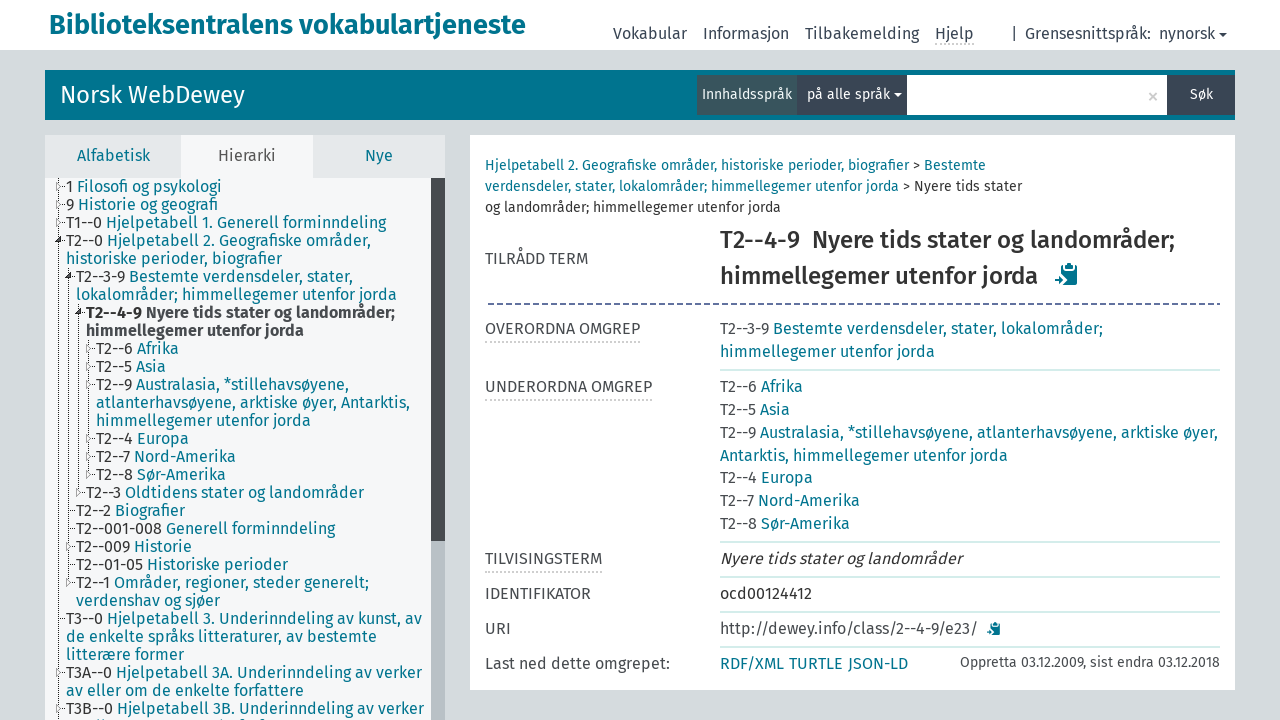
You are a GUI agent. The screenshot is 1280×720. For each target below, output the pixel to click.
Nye (379, 155)
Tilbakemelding (862, 33)
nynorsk (1193, 33)
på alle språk (854, 94)
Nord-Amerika (790, 500)
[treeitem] (152, 187)
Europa (766, 477)
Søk (1201, 94)
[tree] (245, 449)
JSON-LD (878, 663)
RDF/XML (752, 663)
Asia (755, 409)
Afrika (761, 386)
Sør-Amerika (785, 523)
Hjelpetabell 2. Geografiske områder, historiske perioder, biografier (697, 165)
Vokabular (650, 33)
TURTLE (816, 663)
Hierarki (247, 155)
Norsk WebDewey (152, 95)
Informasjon (746, 33)
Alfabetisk (113, 155)
